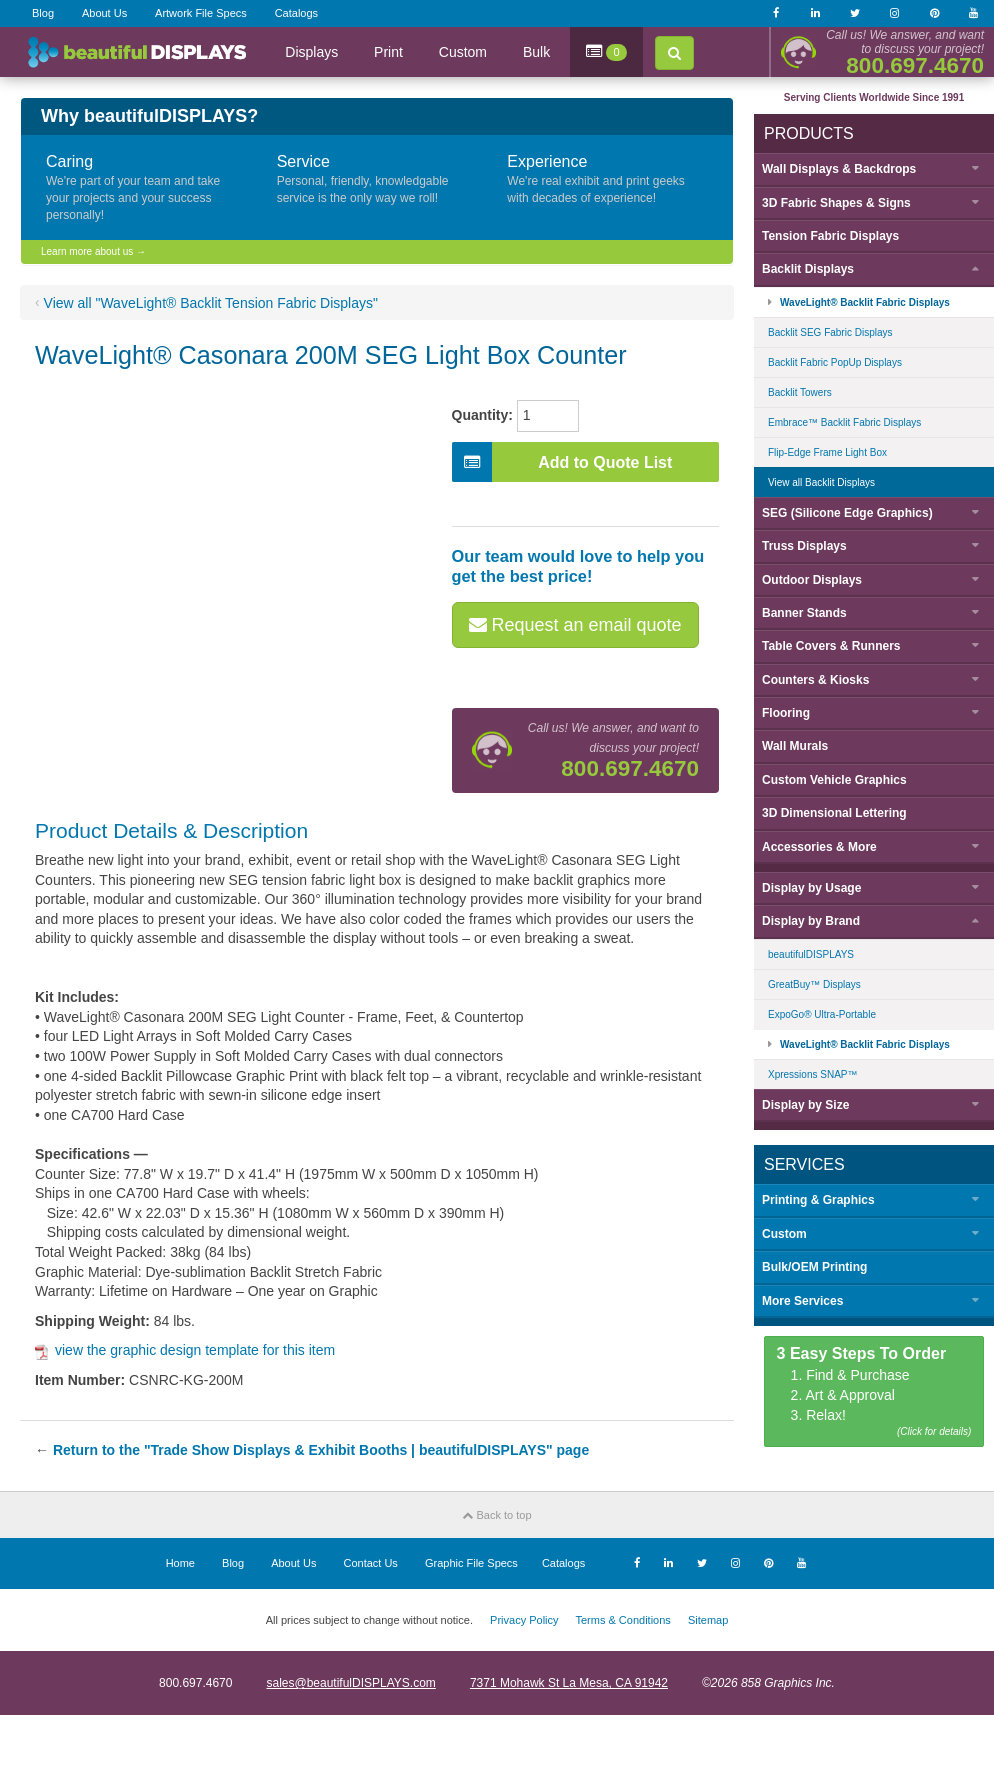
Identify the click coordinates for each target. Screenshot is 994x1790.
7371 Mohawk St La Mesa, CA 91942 (569, 1683)
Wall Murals (795, 746)
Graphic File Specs (471, 1563)
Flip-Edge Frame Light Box (827, 452)
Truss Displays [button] (804, 546)
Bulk (536, 52)
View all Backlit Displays (821, 482)
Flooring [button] (786, 713)
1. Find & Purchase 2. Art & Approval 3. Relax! (874, 1392)
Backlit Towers (800, 392)
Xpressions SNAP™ (812, 1074)
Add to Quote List (562, 462)
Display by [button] (811, 888)
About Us (104, 13)
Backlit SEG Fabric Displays (830, 332)
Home (180, 1563)
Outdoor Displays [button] (812, 580)
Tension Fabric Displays (830, 236)
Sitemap (708, 1620)
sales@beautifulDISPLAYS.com (350, 1683)
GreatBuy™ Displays (814, 984)
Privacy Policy (524, 1620)
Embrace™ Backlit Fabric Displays (844, 422)
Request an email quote (575, 625)
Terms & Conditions (622, 1620)
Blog (43, 13)
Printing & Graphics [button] (818, 1200)
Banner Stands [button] (804, 613)
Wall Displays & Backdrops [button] (839, 169)
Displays (311, 52)
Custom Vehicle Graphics (834, 780)
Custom (463, 52)
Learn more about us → (93, 251)
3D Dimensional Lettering (834, 813)
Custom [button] (784, 1234)
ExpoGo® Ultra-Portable (822, 1014)
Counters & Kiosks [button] (815, 680)
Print (388, 52)
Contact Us (370, 1563)
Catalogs (296, 13)
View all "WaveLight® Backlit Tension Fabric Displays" (211, 303)
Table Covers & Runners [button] (831, 646)
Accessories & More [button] (819, 847)
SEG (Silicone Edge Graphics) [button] (847, 513)
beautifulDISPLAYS (811, 954)
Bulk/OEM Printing (814, 1267)
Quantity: (482, 415)
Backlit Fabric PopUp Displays (835, 362)
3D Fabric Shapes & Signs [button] (836, 203)
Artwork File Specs (201, 13)
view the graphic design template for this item (185, 1350)
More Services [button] (802, 1301)
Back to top (496, 1515)
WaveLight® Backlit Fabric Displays (865, 302)
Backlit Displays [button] (808, 269)
